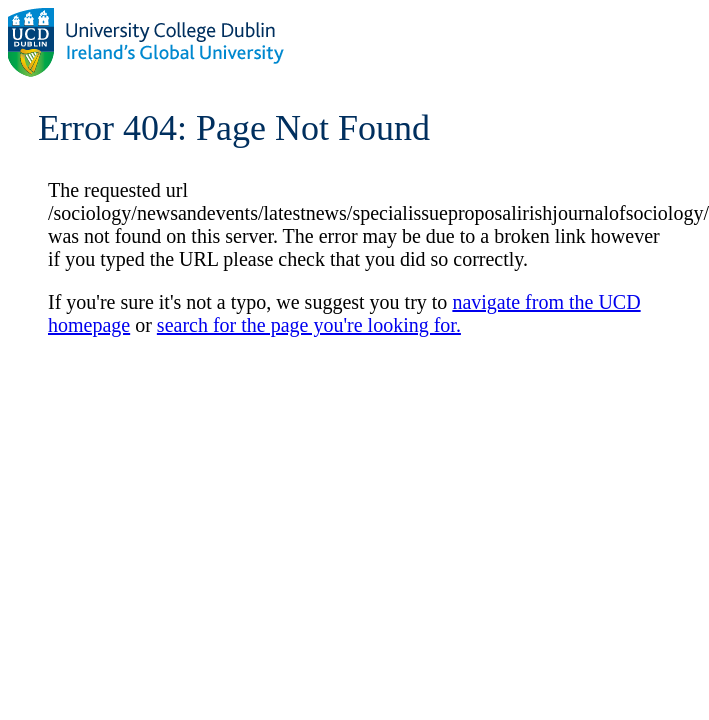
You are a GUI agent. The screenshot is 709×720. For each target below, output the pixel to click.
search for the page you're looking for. (309, 325)
